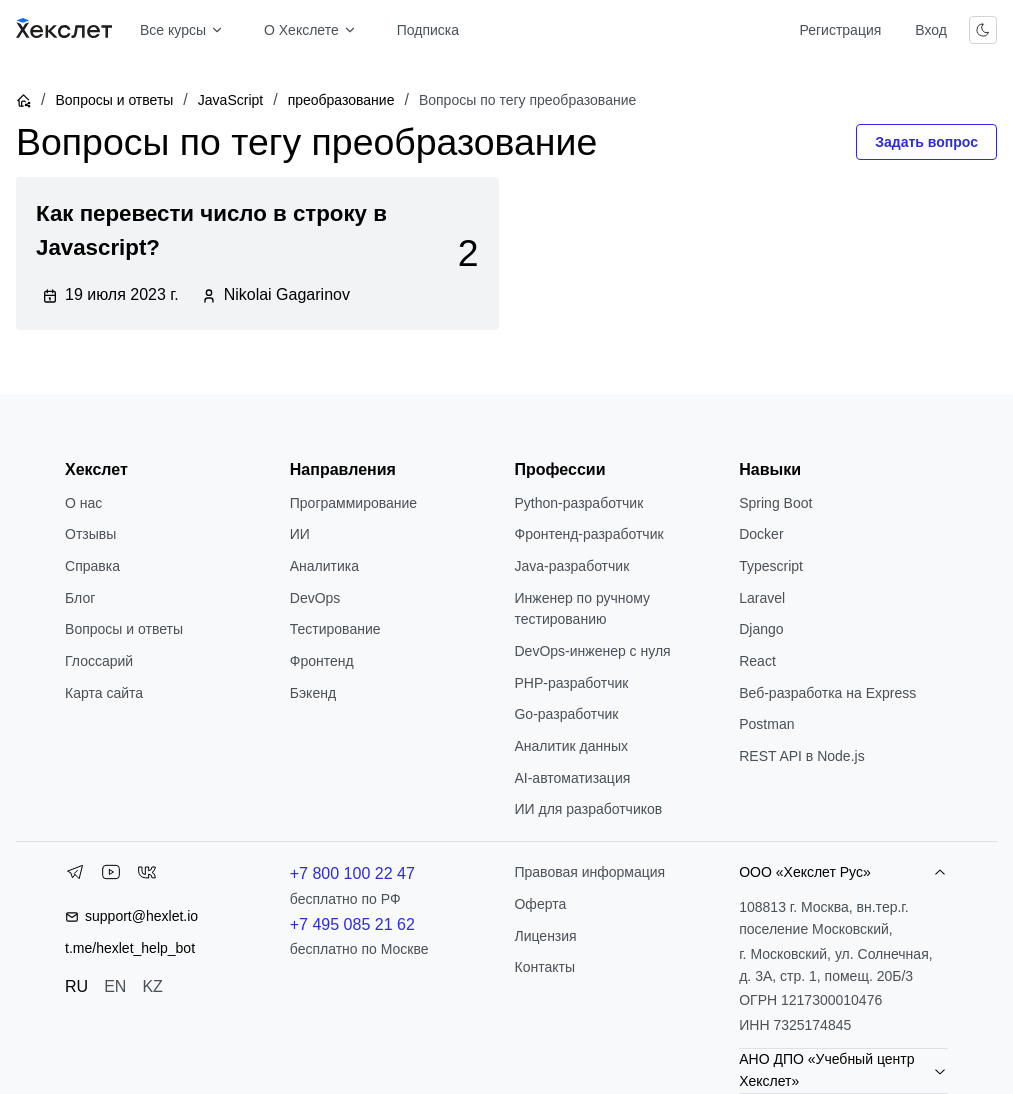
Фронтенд (322, 661)
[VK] (147, 876)
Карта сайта (104, 693)
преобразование (341, 100)
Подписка (428, 30)
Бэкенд (313, 693)
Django (761, 629)
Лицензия (545, 936)
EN (115, 986)
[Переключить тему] (983, 30)
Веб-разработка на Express (827, 693)
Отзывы (90, 534)
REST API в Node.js (801, 756)
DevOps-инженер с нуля (592, 651)
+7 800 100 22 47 (352, 873)
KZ (152, 986)
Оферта (540, 904)
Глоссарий (99, 661)
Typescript (771, 566)
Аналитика (324, 566)
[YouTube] (111, 876)
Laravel (762, 598)
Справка (92, 566)
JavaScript (230, 100)
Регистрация (840, 30)
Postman (766, 724)
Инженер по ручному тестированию (582, 609)
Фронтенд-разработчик (588, 534)
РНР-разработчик (571, 683)
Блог (80, 598)
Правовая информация (589, 872)
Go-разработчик (566, 714)
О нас (83, 503)
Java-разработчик (571, 566)
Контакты (544, 967)
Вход (931, 30)
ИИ (300, 534)
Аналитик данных (571, 746)
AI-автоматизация (572, 778)
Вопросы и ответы (114, 100)
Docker (761, 534)
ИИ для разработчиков (588, 809)
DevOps (315, 598)
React (757, 661)
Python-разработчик (578, 503)
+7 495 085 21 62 (352, 924)
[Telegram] (75, 876)
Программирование (353, 503)
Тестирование (335, 629)
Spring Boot (775, 503)
